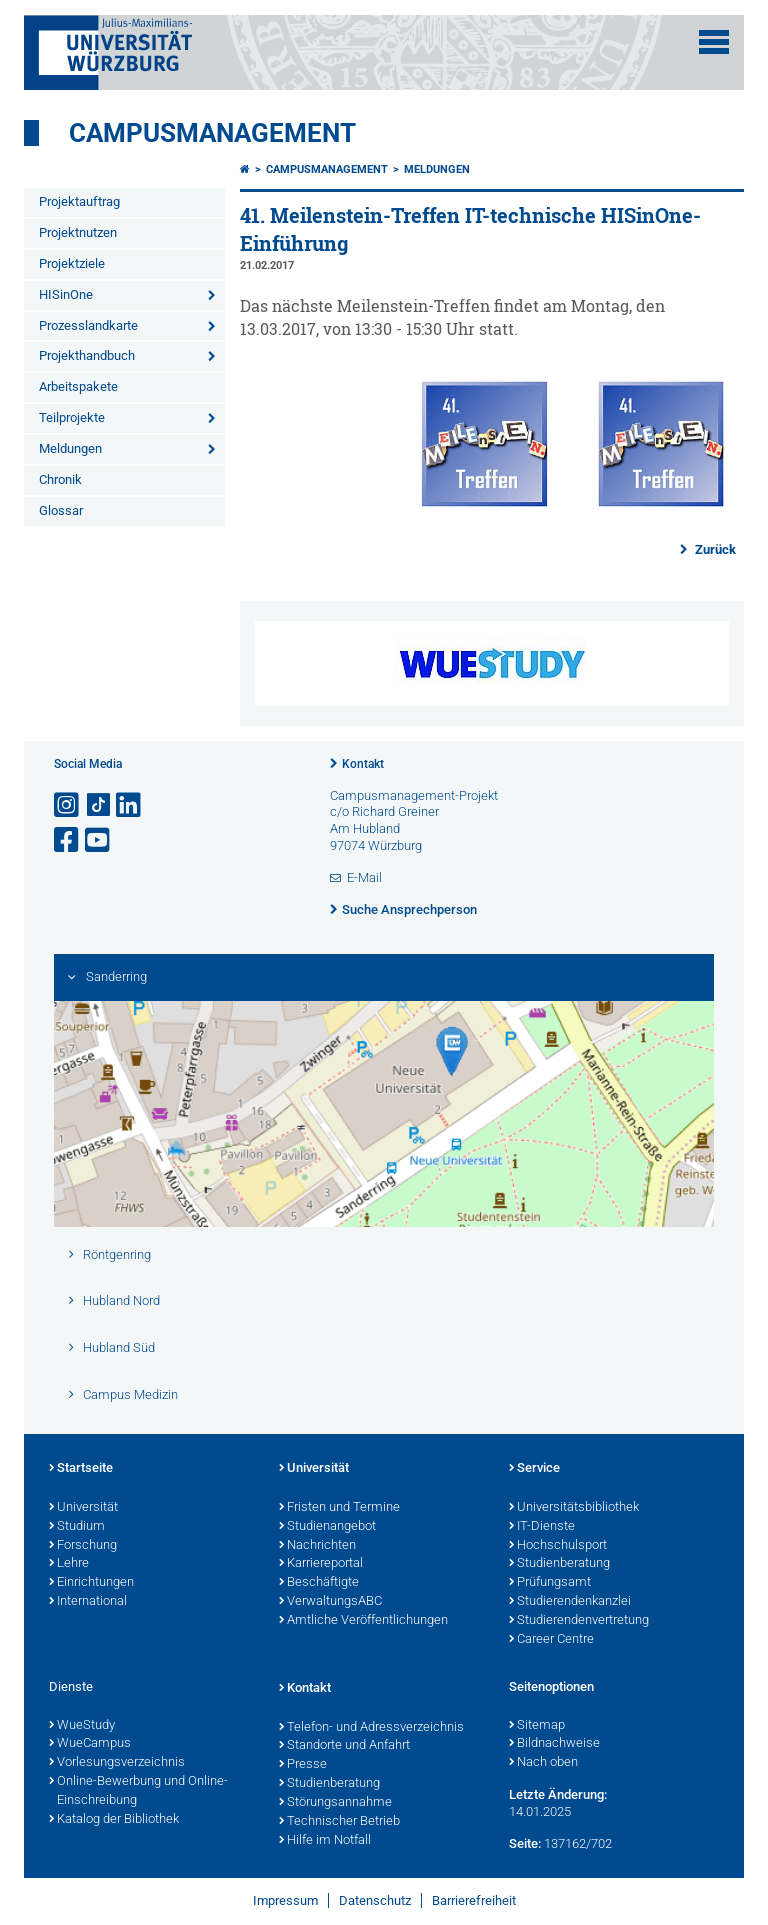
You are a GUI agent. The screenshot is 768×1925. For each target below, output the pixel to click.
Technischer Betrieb (339, 1822)
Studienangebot (327, 1527)
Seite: (525, 1843)
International (88, 1602)
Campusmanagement (212, 133)
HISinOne (66, 294)
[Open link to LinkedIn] (130, 805)
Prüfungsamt (550, 1583)
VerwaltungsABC (330, 1602)
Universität (83, 1508)
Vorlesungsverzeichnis (117, 1763)
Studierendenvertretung (579, 1621)
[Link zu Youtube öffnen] (99, 840)
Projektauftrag (79, 201)
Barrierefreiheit (474, 1900)
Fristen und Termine (339, 1508)
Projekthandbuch (87, 355)
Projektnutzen (78, 232)
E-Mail (364, 877)
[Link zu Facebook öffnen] (68, 840)
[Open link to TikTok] (99, 805)
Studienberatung (559, 1564)
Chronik (60, 479)
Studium (77, 1527)
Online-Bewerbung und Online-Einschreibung (138, 1791)
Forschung (83, 1546)
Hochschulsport (558, 1546)
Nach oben (543, 1763)
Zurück (714, 549)
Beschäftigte (319, 1583)
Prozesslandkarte (88, 325)
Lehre (69, 1564)
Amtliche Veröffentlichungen (363, 1621)
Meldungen (70, 448)
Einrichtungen (91, 1583)
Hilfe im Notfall (325, 1841)
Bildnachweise (554, 1744)
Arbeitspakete (78, 386)
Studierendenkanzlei (570, 1602)
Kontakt (363, 764)
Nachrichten (317, 1546)
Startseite (81, 1469)
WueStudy (82, 1726)
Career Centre (551, 1640)
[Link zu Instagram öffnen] (68, 805)
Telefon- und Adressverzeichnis (371, 1728)
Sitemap (537, 1726)
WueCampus (90, 1744)
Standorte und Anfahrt (344, 1746)
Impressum (285, 1900)
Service (534, 1469)
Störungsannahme (335, 1803)
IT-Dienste (542, 1527)
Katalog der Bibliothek (114, 1820)
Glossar (61, 510)
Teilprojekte (72, 417)
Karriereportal (321, 1564)
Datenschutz (375, 1900)
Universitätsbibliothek (574, 1508)
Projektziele (72, 263)
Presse (303, 1765)
